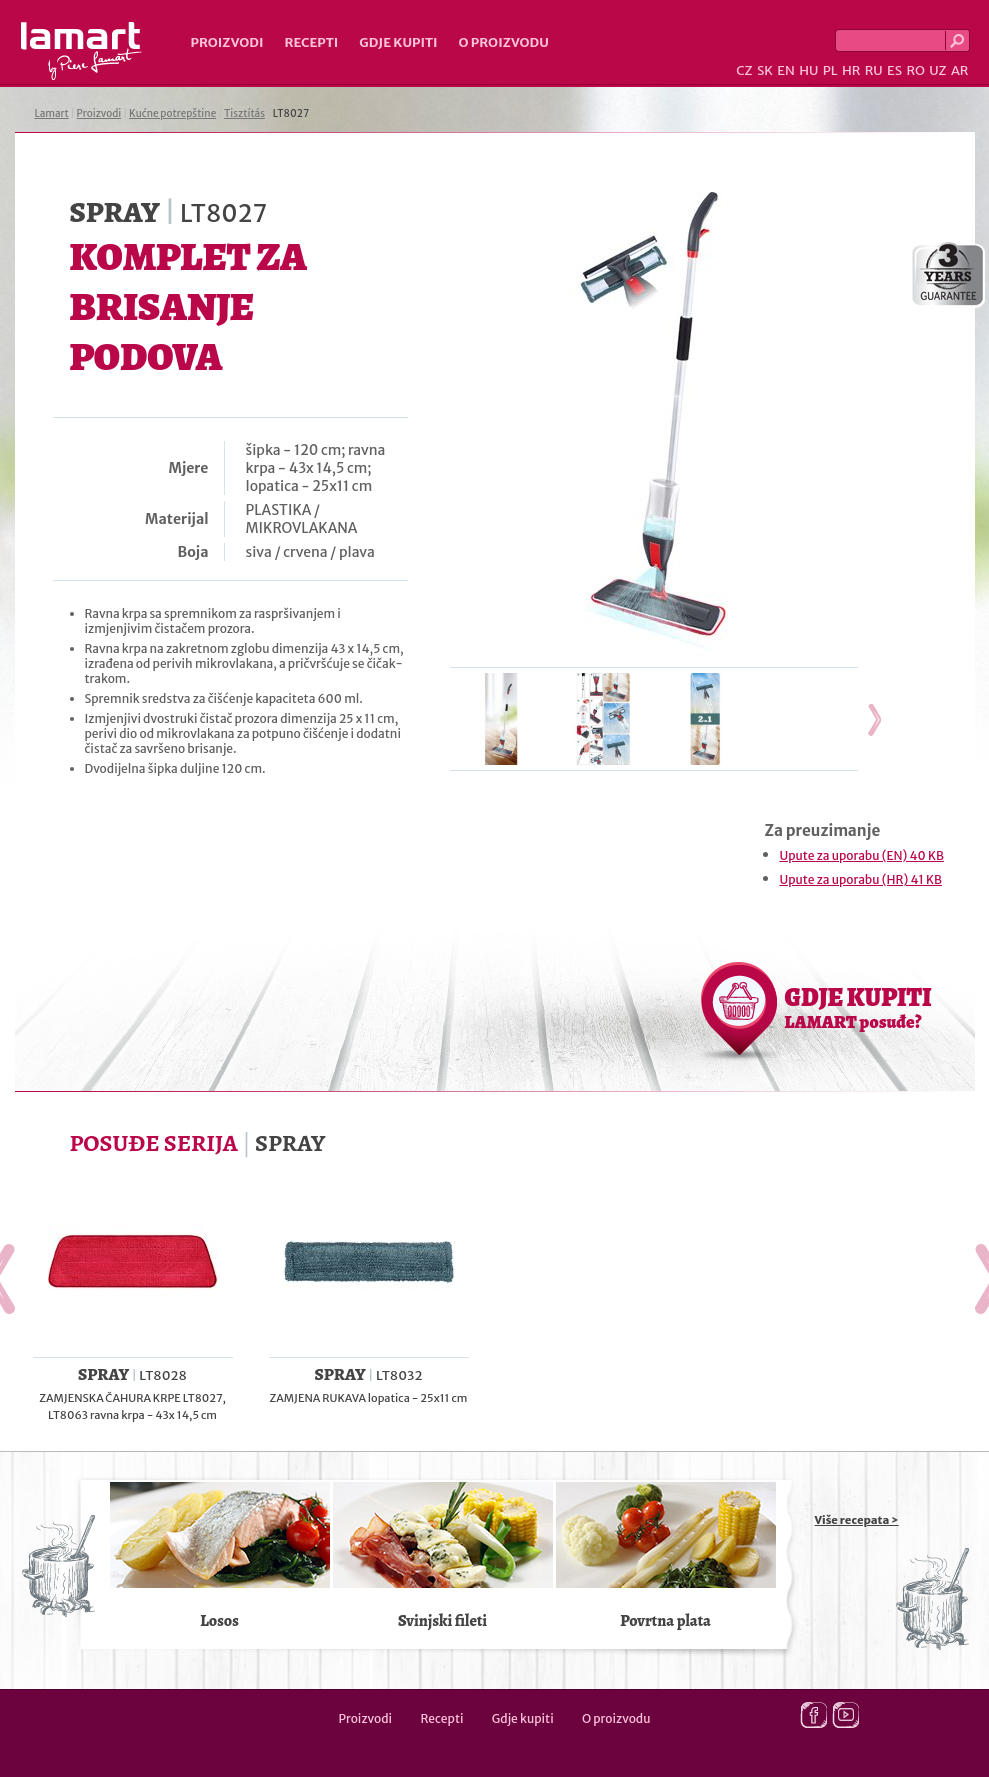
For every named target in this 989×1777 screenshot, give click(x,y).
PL (830, 70)
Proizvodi (227, 42)
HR (851, 70)
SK (765, 70)
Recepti (311, 42)
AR (960, 70)
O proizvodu (504, 42)
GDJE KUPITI (858, 1007)
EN (786, 70)
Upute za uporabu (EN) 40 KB (862, 855)
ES (894, 70)
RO (915, 70)
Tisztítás (244, 113)
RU (874, 70)
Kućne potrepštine (172, 113)
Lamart (81, 51)
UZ (937, 70)
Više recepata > (857, 1520)
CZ (744, 70)
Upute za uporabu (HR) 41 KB (861, 879)
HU (808, 70)
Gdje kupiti (398, 42)
